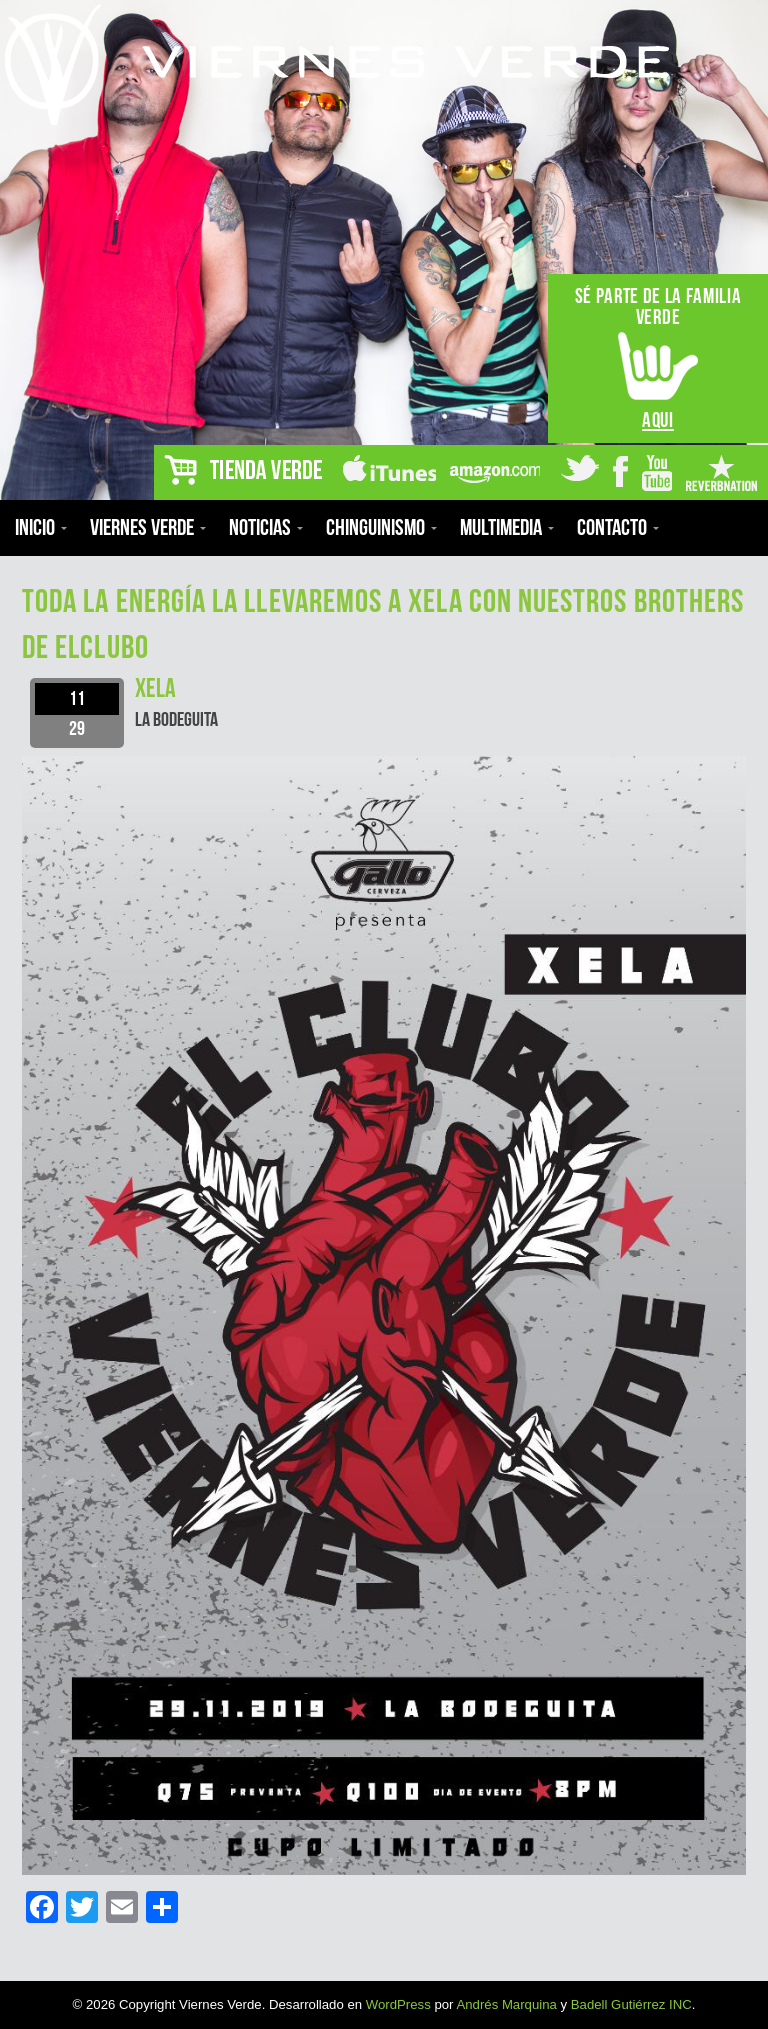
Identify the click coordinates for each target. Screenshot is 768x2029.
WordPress (398, 2004)
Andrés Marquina (506, 2004)
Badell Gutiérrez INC (631, 2004)
